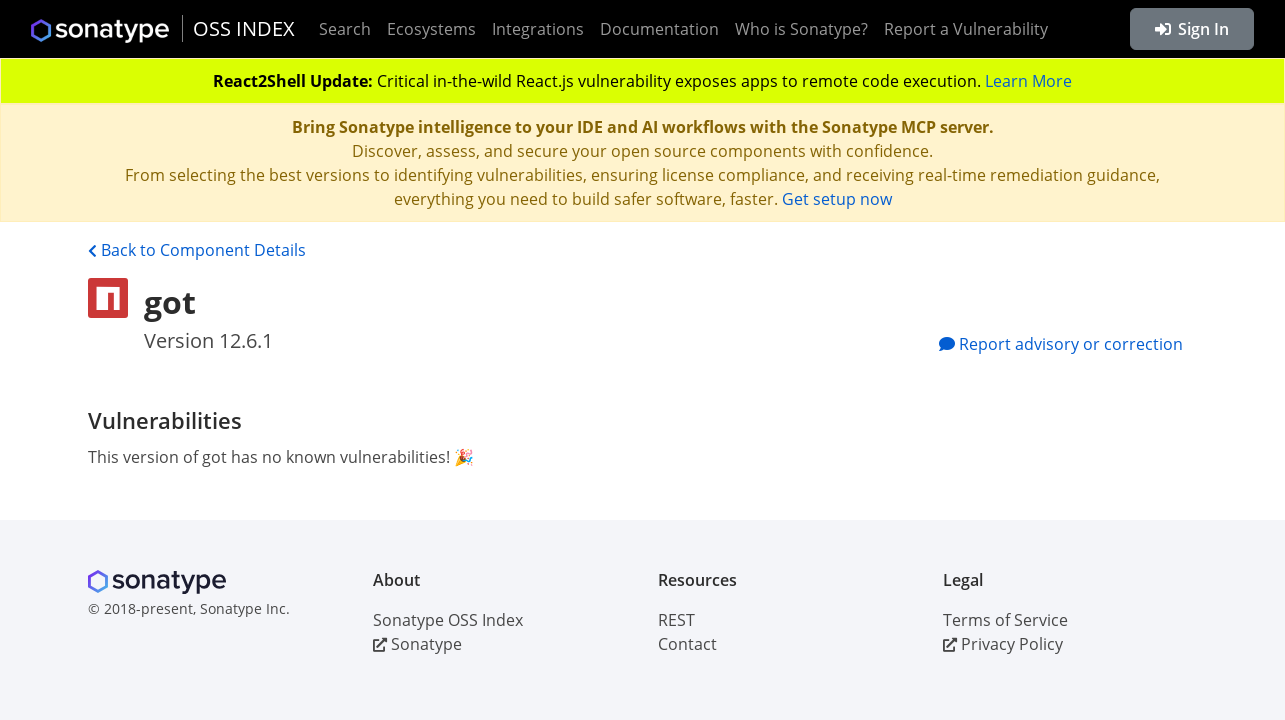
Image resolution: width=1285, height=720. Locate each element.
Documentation (659, 29)
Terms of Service (1005, 620)
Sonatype (417, 644)
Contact (687, 644)
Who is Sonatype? (801, 29)
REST (676, 620)
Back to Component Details (197, 250)
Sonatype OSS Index (448, 620)
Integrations (538, 29)
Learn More (1028, 81)
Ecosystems (431, 29)
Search (345, 29)
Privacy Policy (1003, 644)
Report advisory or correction (1061, 344)
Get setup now (837, 199)
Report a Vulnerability (966, 29)
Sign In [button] (1192, 29)
